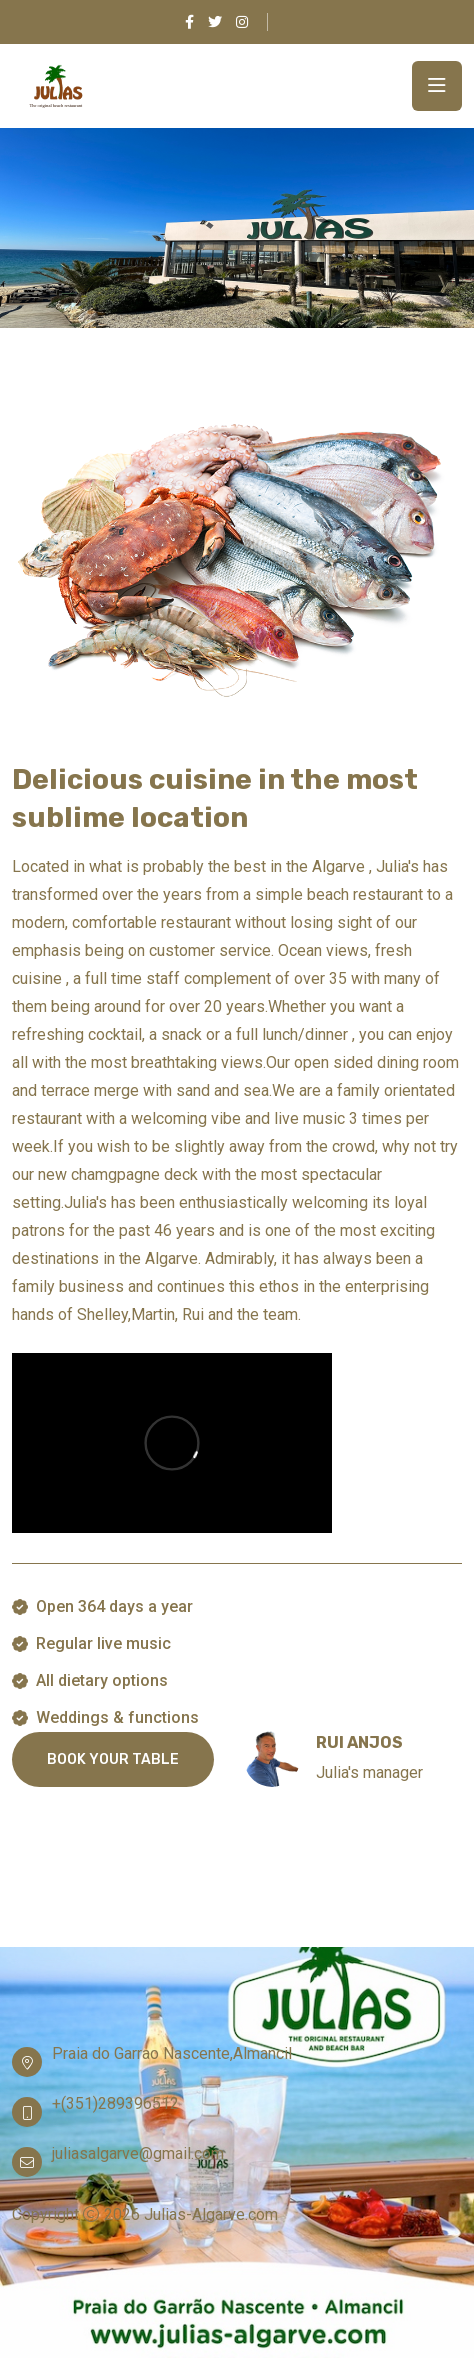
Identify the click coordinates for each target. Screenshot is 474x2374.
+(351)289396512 (115, 2103)
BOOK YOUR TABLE (113, 1759)
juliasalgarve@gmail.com (138, 2153)
